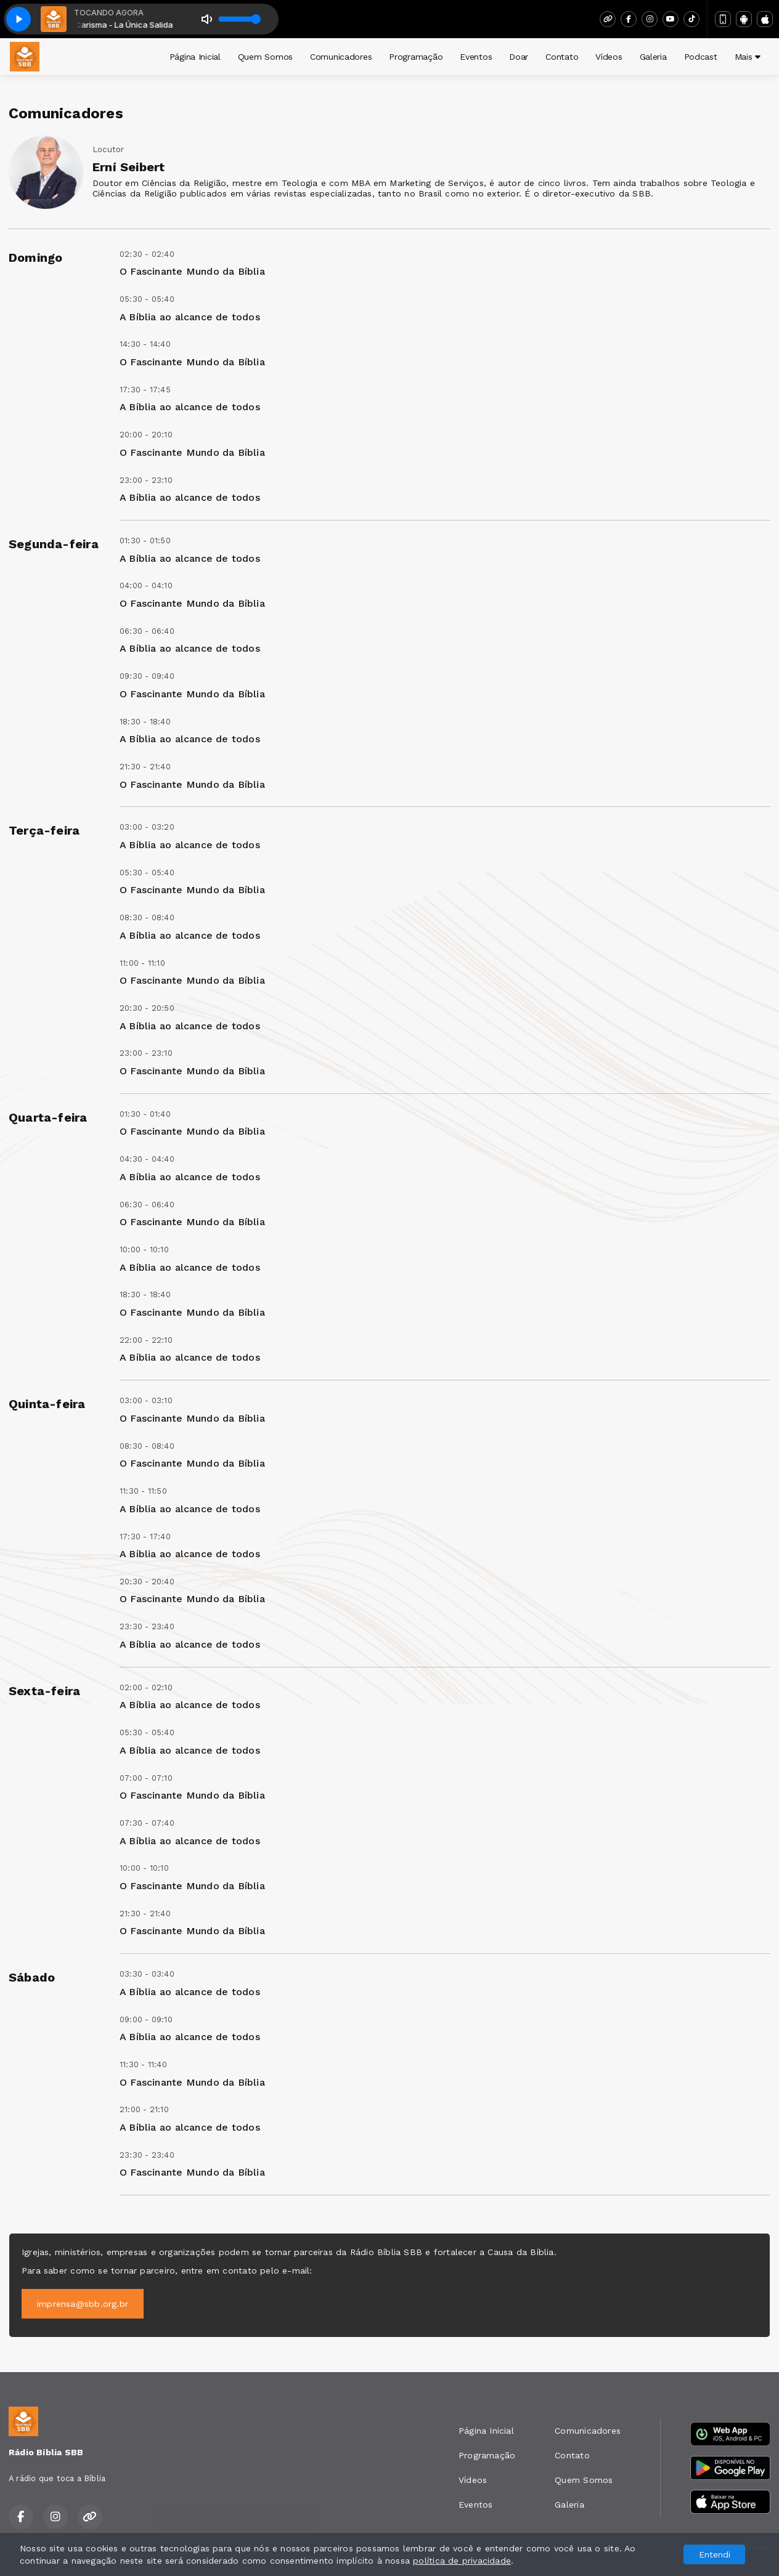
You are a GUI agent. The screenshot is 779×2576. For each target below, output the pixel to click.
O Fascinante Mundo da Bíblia (192, 271)
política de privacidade (462, 2561)
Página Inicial (195, 57)
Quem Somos (265, 57)
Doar (518, 57)
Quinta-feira (47, 1403)
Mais (748, 57)
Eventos (476, 57)
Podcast (700, 57)
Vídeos (608, 57)
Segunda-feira (54, 544)
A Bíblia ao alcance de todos (190, 317)
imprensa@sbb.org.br (82, 2304)
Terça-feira (44, 830)
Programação (416, 57)
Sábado (32, 1977)
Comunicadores (341, 57)
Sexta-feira (44, 1690)
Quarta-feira (48, 1117)
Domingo (35, 257)
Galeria (653, 57)
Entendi (714, 2554)
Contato (561, 57)
